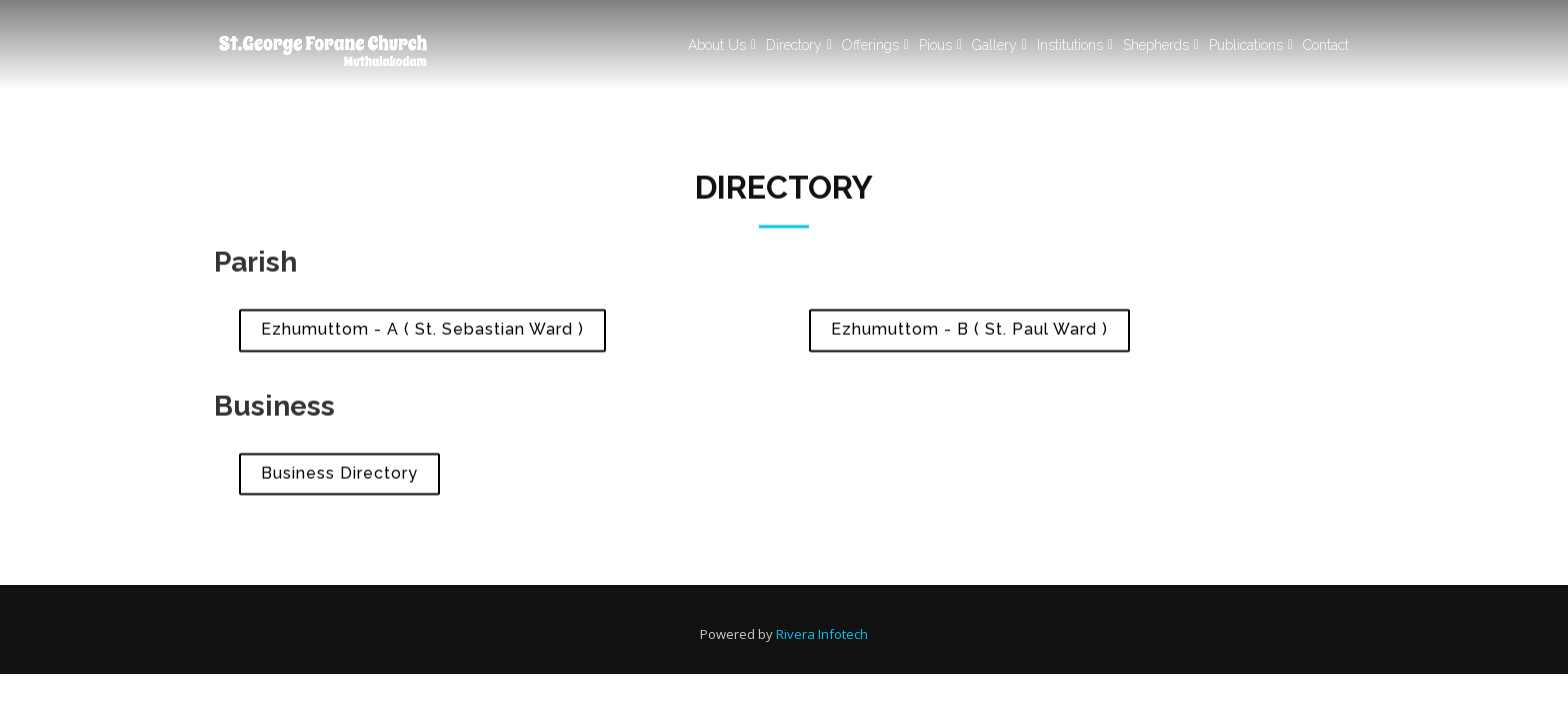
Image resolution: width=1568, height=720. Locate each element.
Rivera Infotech (822, 634)
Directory (794, 45)
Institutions (1070, 45)
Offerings (870, 45)
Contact (1326, 45)
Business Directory (339, 477)
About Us (717, 45)
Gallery (994, 45)
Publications (1246, 45)
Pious (935, 45)
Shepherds (1156, 45)
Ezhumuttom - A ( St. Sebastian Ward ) (422, 333)
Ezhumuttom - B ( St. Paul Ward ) (969, 333)
